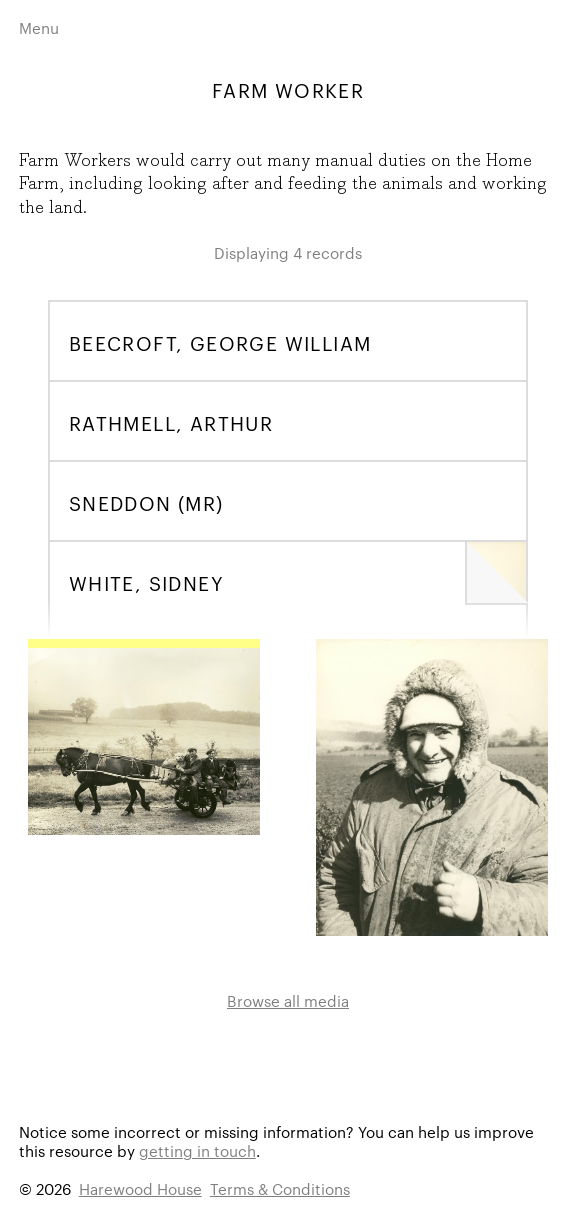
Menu (39, 27)
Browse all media (288, 1000)
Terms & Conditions (280, 1188)
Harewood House (140, 1188)
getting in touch (197, 1150)
